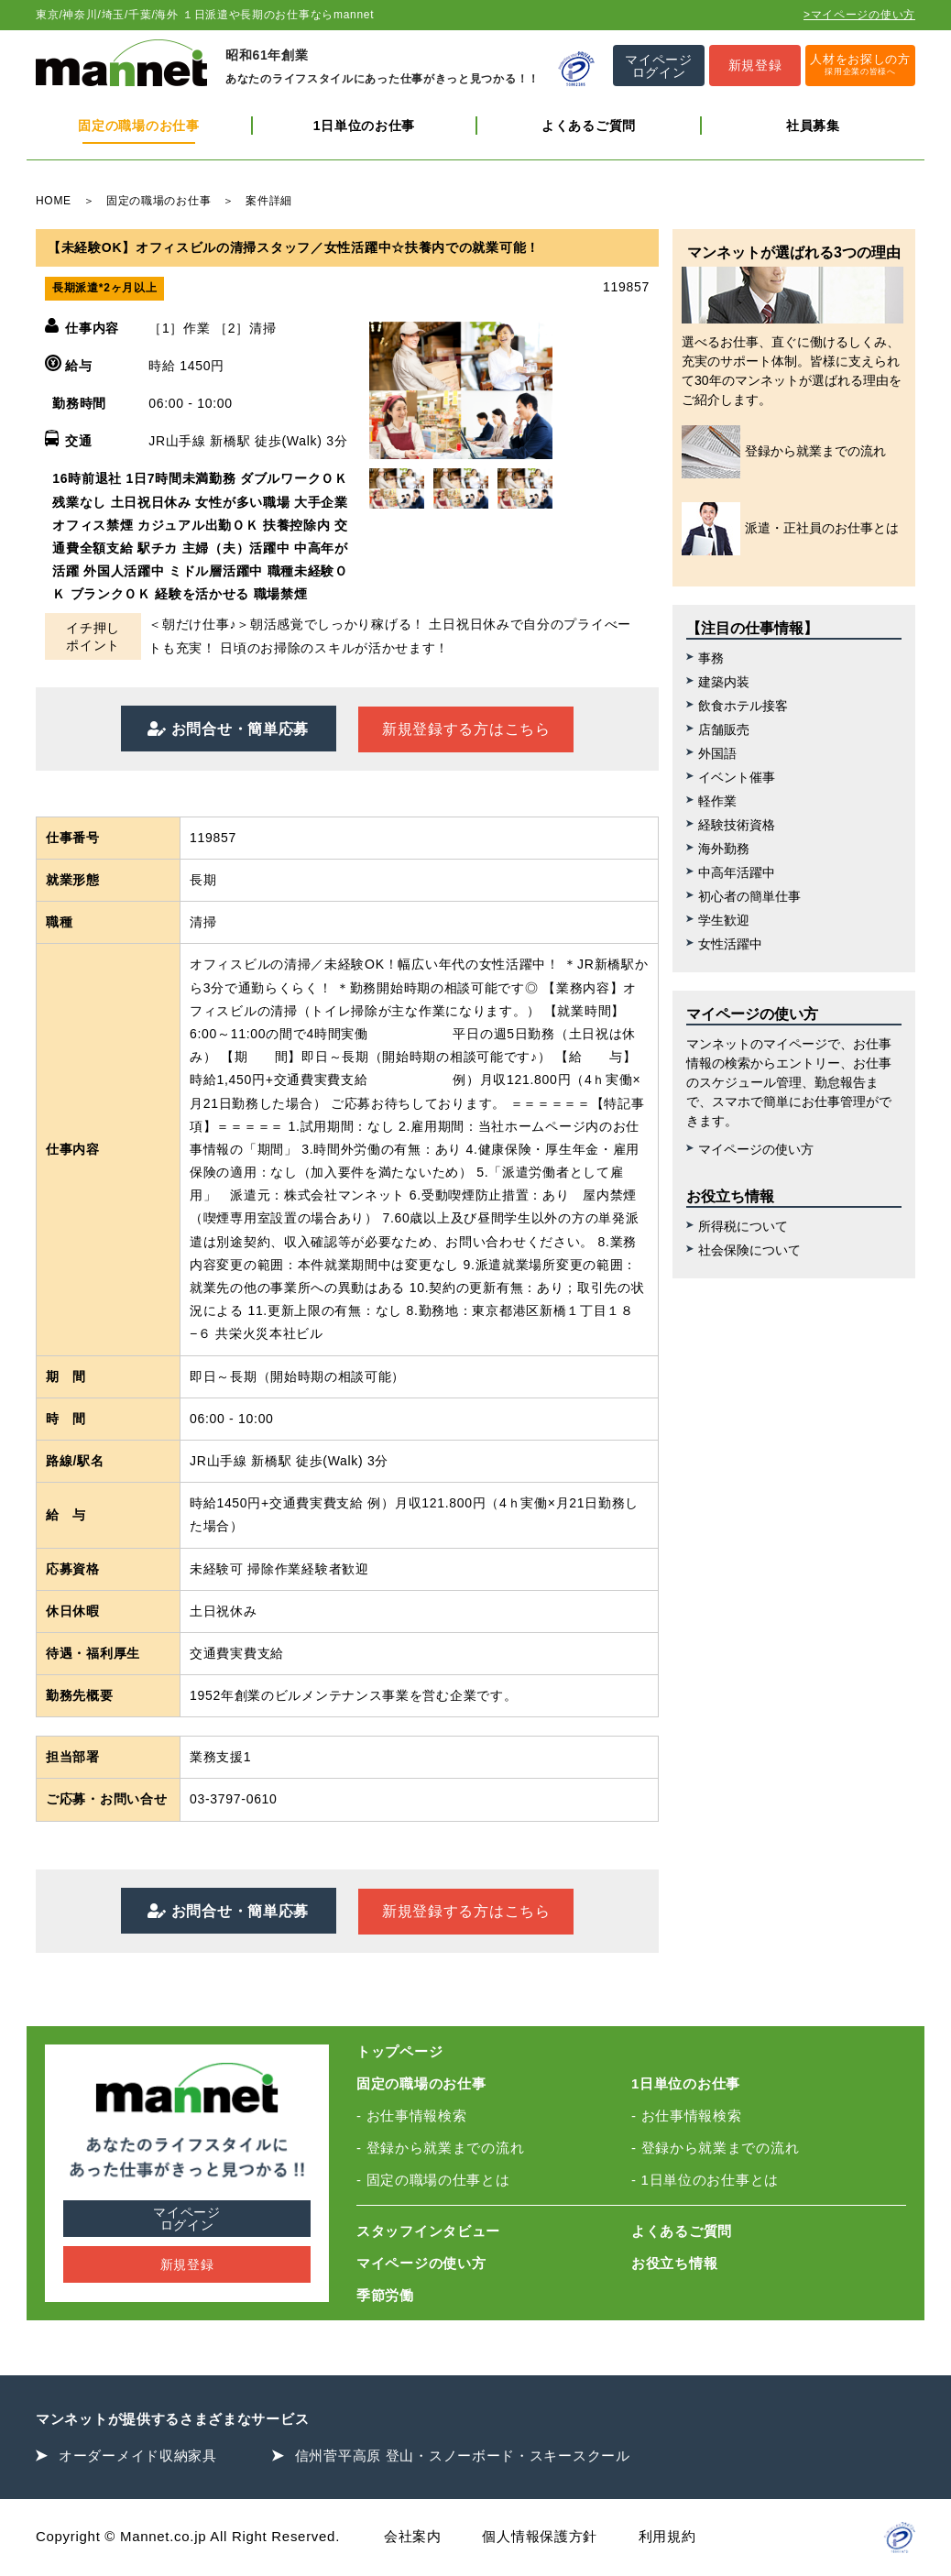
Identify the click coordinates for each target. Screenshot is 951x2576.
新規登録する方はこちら (466, 729)
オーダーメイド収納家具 (138, 2455)
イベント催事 (736, 777)
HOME (53, 200)
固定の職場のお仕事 (138, 125)
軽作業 (717, 801)
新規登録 (187, 2264)
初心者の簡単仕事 (749, 896)
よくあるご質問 (588, 125)
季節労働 (385, 2295)
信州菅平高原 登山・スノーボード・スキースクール (462, 2455)
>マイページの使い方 (859, 14)
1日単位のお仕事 (364, 125)
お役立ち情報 (674, 2263)
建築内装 (723, 681)
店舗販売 (723, 729)
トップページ (399, 2051)
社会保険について (749, 1250)
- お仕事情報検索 (411, 2115)
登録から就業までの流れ (784, 451)
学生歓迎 (723, 920)
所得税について (743, 1226)
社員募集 (813, 125)
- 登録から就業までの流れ (440, 2147)
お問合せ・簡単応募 (238, 728)
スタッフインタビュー (428, 2231)
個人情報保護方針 (539, 2536)
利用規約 (667, 2536)
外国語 (717, 753)
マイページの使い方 (756, 1149)
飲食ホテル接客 (743, 705)
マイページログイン (187, 2218)
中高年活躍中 (736, 872)
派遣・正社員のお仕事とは (790, 528)
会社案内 (413, 2536)
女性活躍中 (730, 944)
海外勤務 (723, 848)
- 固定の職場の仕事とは (433, 2179)
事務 (711, 658)
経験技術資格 (736, 824)
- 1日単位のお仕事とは (705, 2179)
